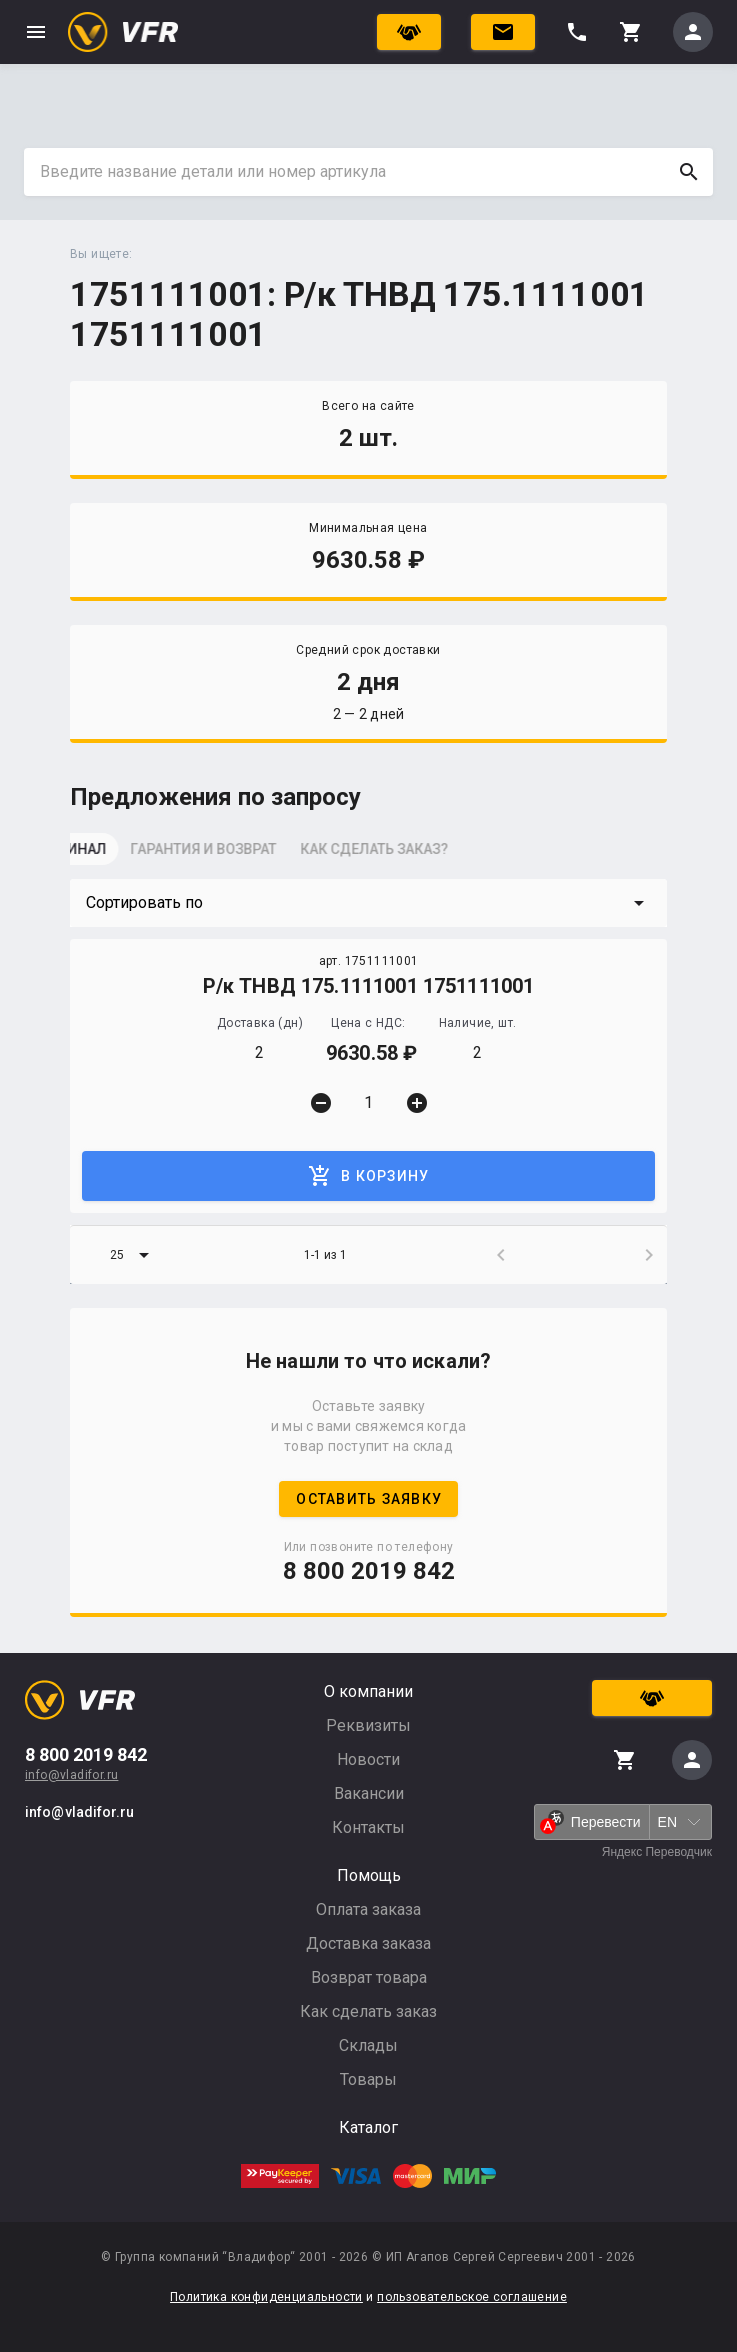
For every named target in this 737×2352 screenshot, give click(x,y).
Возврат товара (369, 1977)
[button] (368, 903)
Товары (368, 2079)
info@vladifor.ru (71, 1775)
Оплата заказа (368, 1909)
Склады (368, 2045)
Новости (368, 1759)
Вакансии (369, 1793)
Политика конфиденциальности (266, 2297)
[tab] (120, 855)
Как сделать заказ (368, 2011)
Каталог (368, 2127)
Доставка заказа (368, 1943)
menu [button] (36, 32)
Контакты (368, 1827)
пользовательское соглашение (472, 2297)
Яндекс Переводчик (657, 1852)
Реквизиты (368, 1725)
